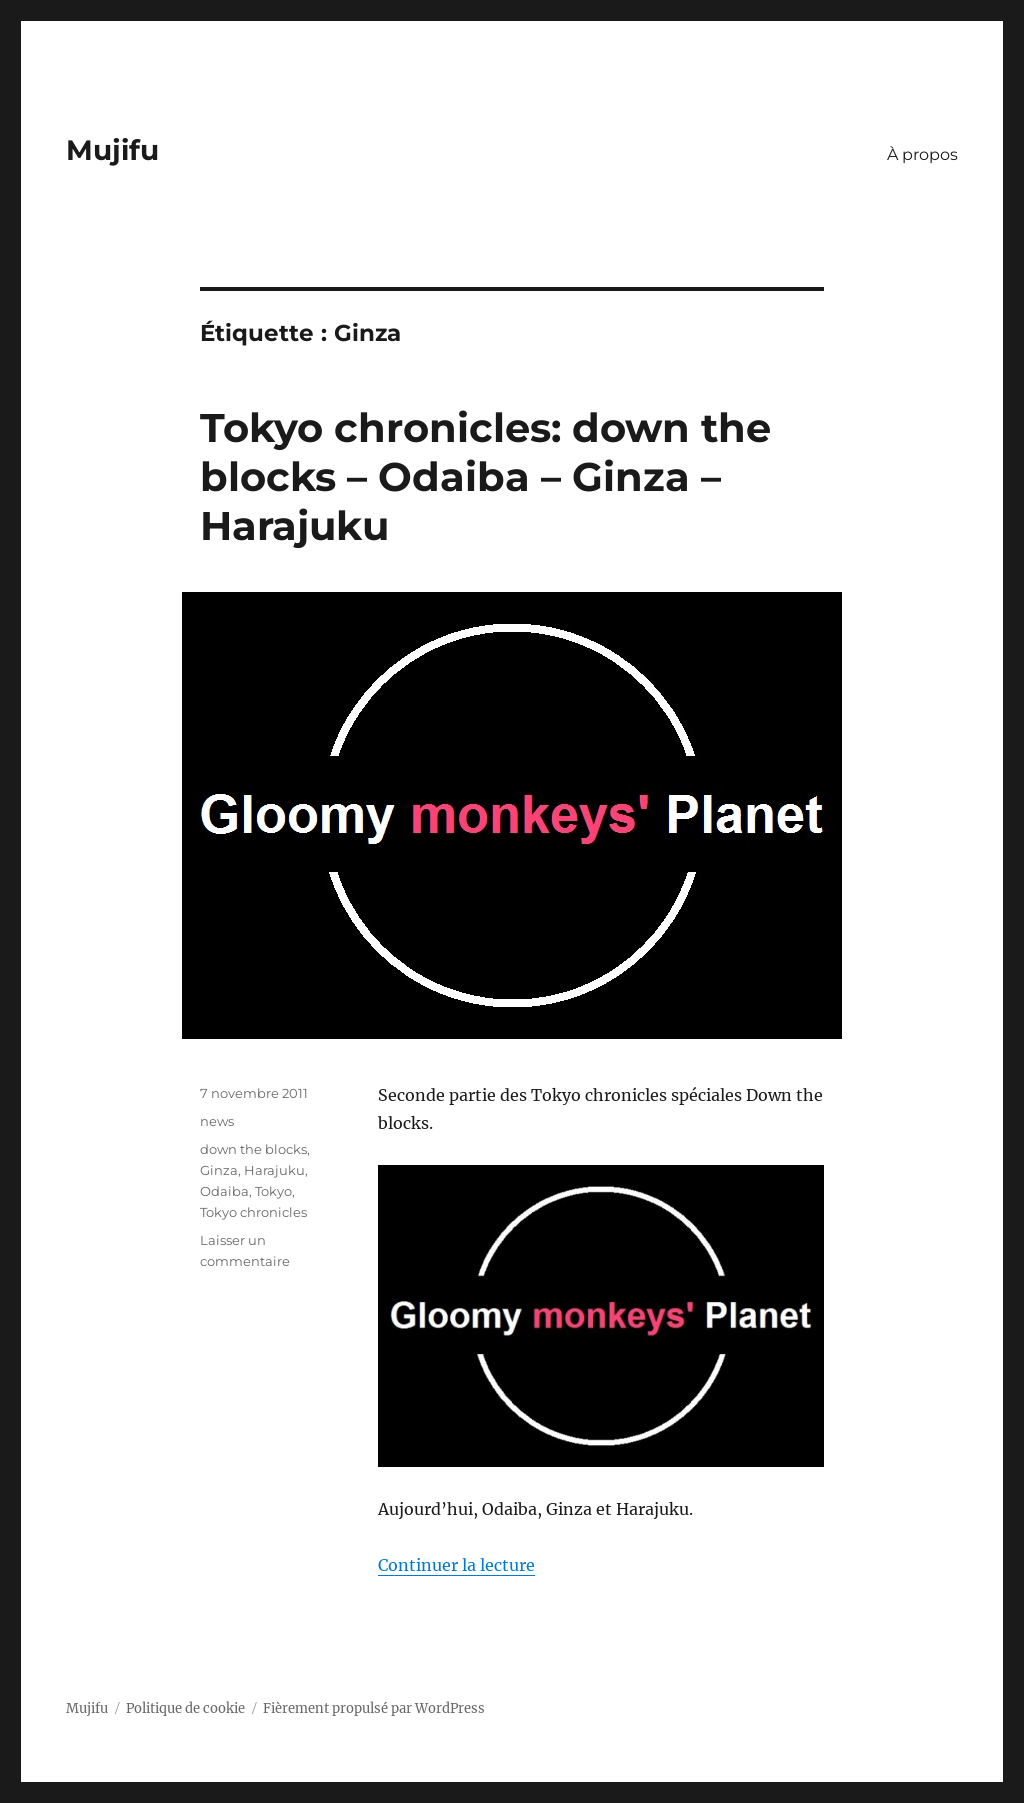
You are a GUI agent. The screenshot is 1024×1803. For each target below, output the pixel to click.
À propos (922, 154)
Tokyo (273, 1191)
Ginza (219, 1170)
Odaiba (224, 1191)
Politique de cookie (185, 1708)
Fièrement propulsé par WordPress (374, 1708)
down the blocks (253, 1149)
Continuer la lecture (456, 1565)
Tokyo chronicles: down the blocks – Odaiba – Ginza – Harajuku (485, 476)
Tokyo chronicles (253, 1212)
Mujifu (112, 150)
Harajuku (274, 1170)
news (217, 1121)
